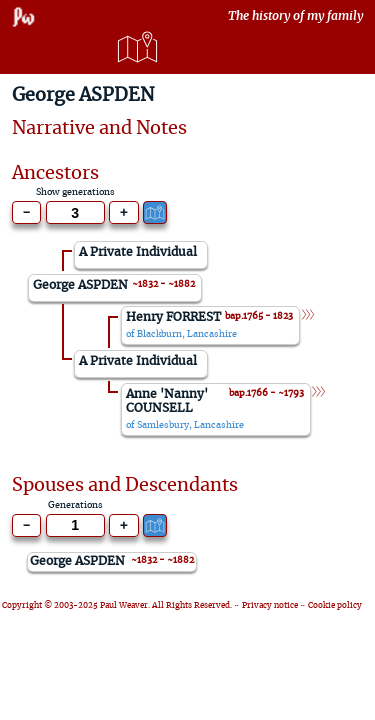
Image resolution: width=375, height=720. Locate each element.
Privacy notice (270, 606)
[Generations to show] (75, 213)
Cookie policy (335, 606)
